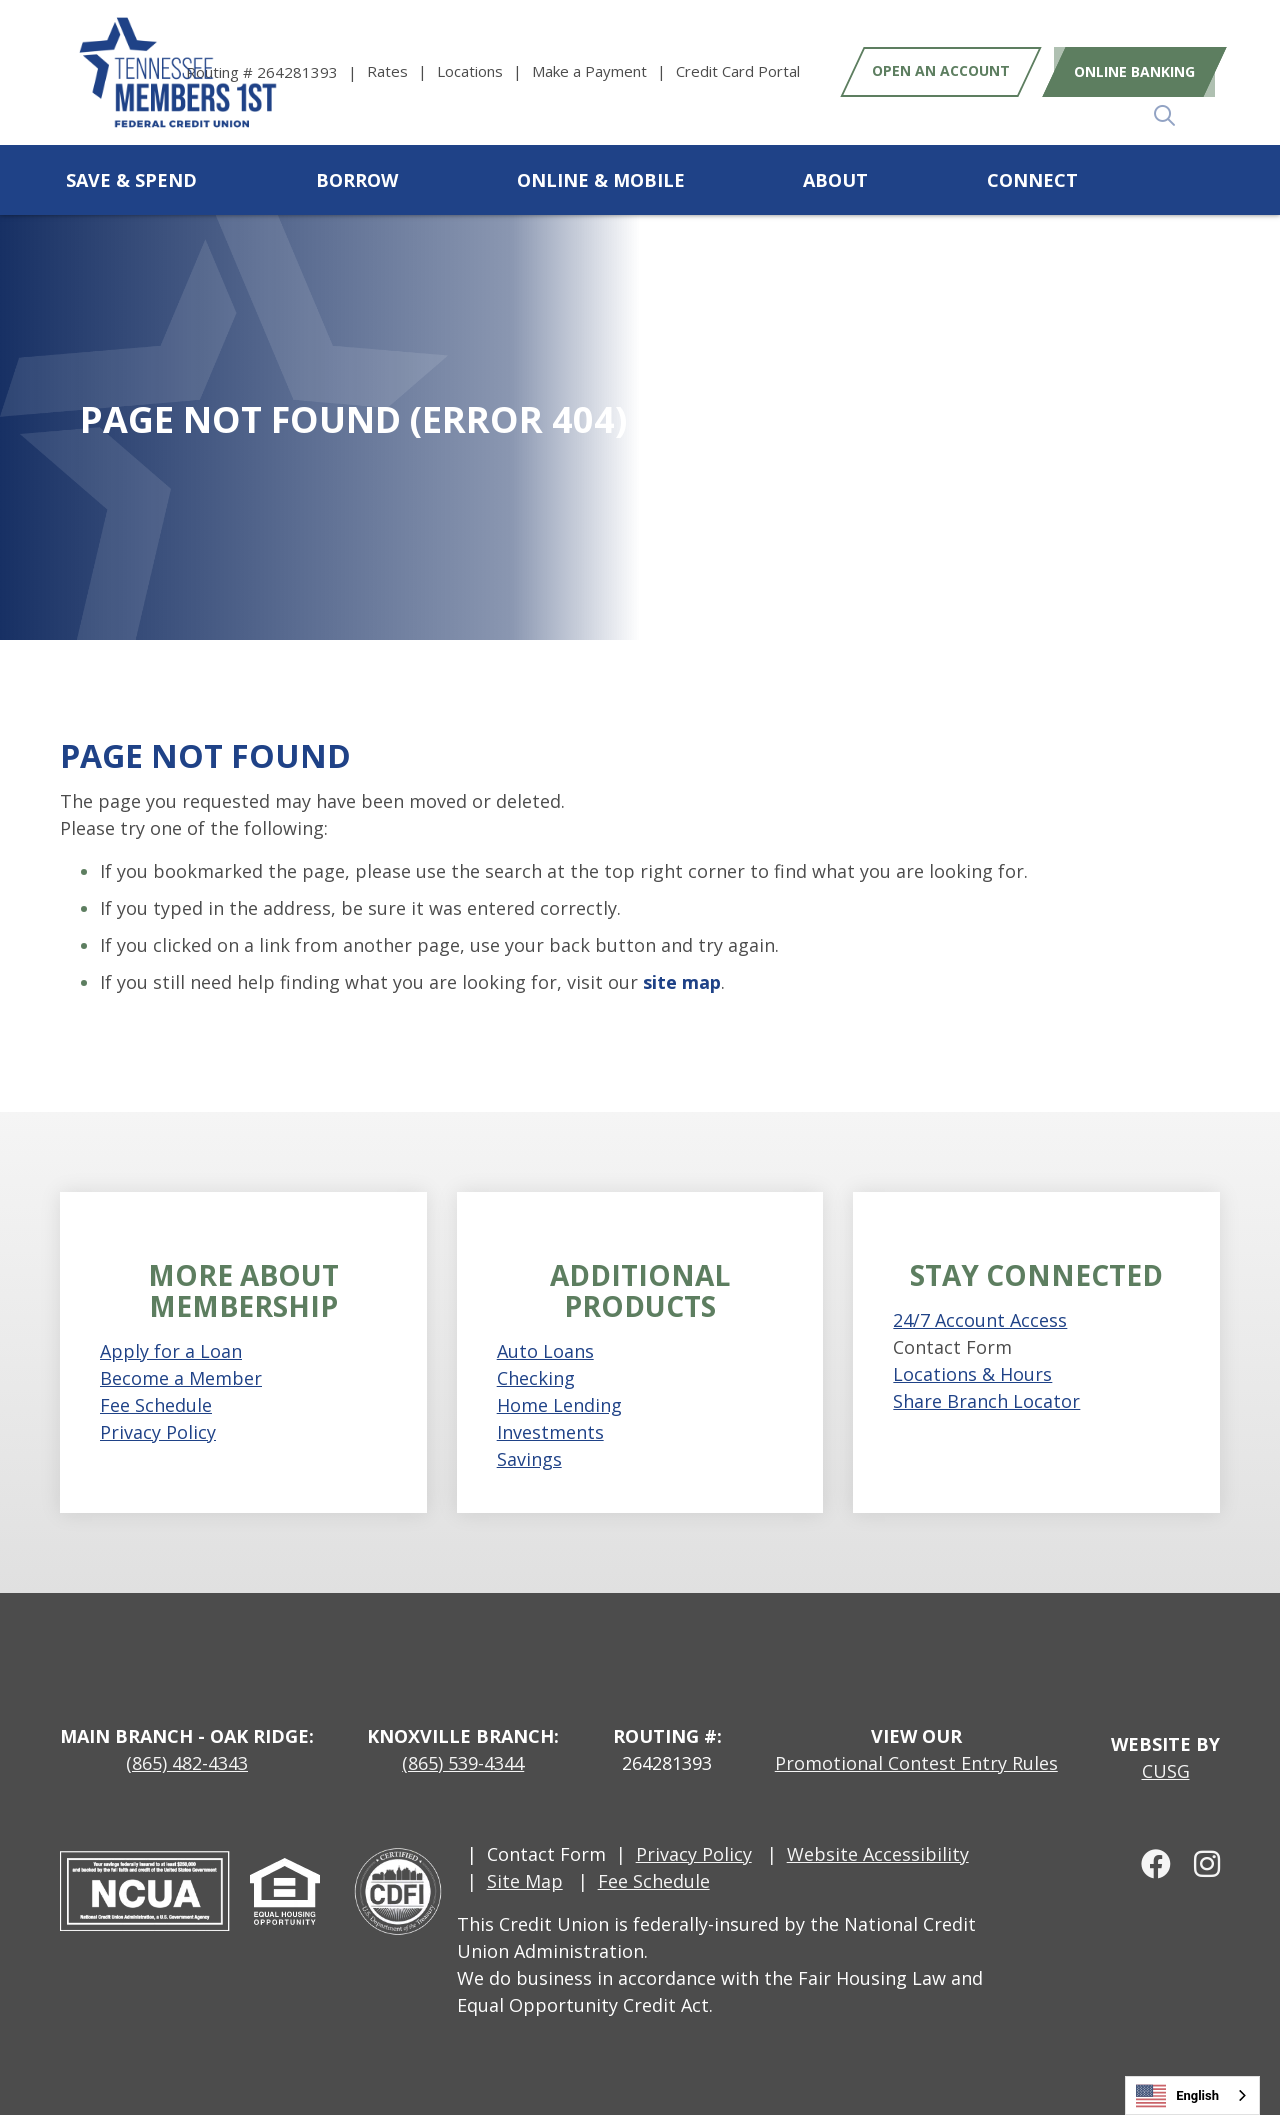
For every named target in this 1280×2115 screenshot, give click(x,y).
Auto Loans (545, 1351)
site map (682, 982)
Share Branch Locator (986, 1401)
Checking (536, 1378)
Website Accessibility (878, 1854)
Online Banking (1129, 71)
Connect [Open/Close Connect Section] (1032, 180)
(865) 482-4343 (187, 1763)
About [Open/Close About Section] (835, 180)
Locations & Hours (972, 1374)
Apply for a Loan (171, 1351)
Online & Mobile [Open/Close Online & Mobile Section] (601, 180)
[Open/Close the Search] (1198, 180)
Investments (550, 1432)
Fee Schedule (156, 1405)
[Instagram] (1198, 1863)
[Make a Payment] (604, 71)
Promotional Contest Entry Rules (916, 1763)
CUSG (1166, 1771)
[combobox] (1192, 2095)
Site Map (525, 1881)
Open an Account (941, 71)
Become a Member (181, 1378)
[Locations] (484, 71)
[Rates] (402, 71)
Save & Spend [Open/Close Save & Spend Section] (131, 180)
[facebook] (1149, 1863)
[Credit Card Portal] (738, 71)
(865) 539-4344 (463, 1763)
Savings (529, 1459)
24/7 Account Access (980, 1320)
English (1177, 2096)
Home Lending (559, 1405)
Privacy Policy (158, 1432)
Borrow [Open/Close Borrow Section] (357, 180)
